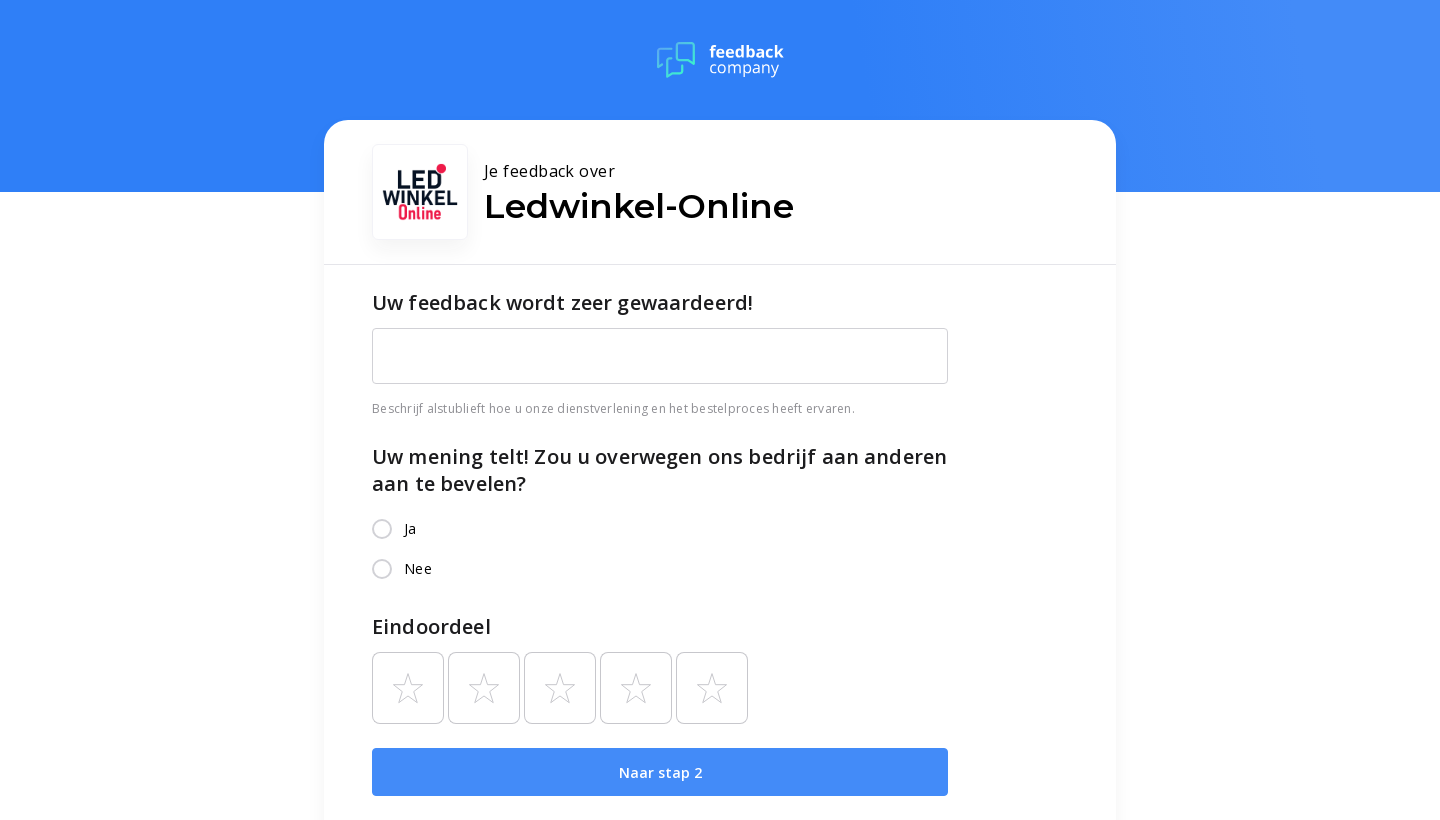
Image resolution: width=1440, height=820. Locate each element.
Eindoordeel (431, 626)
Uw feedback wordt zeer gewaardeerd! (562, 302)
